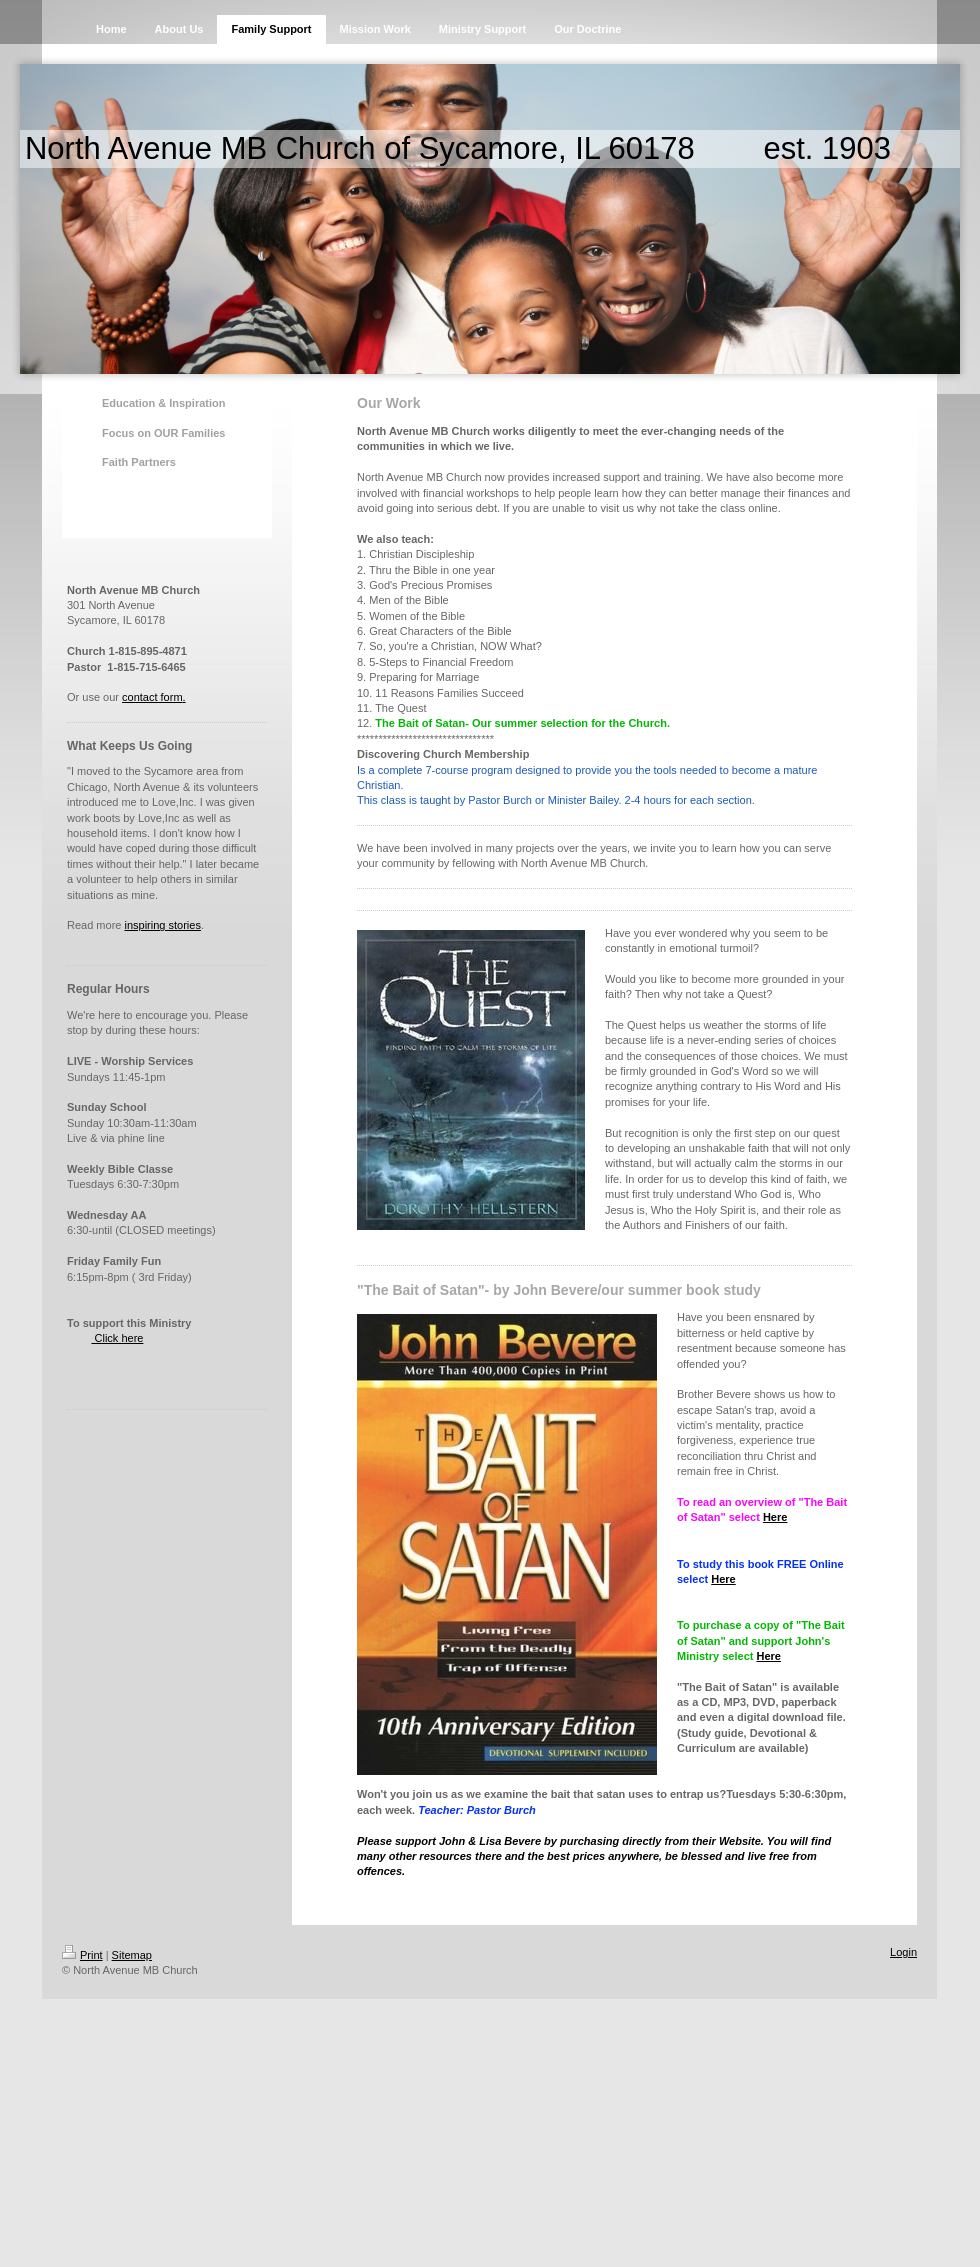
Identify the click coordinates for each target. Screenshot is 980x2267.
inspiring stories (162, 925)
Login (903, 1952)
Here (775, 1517)
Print (82, 1955)
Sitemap (132, 1955)
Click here (117, 1338)
